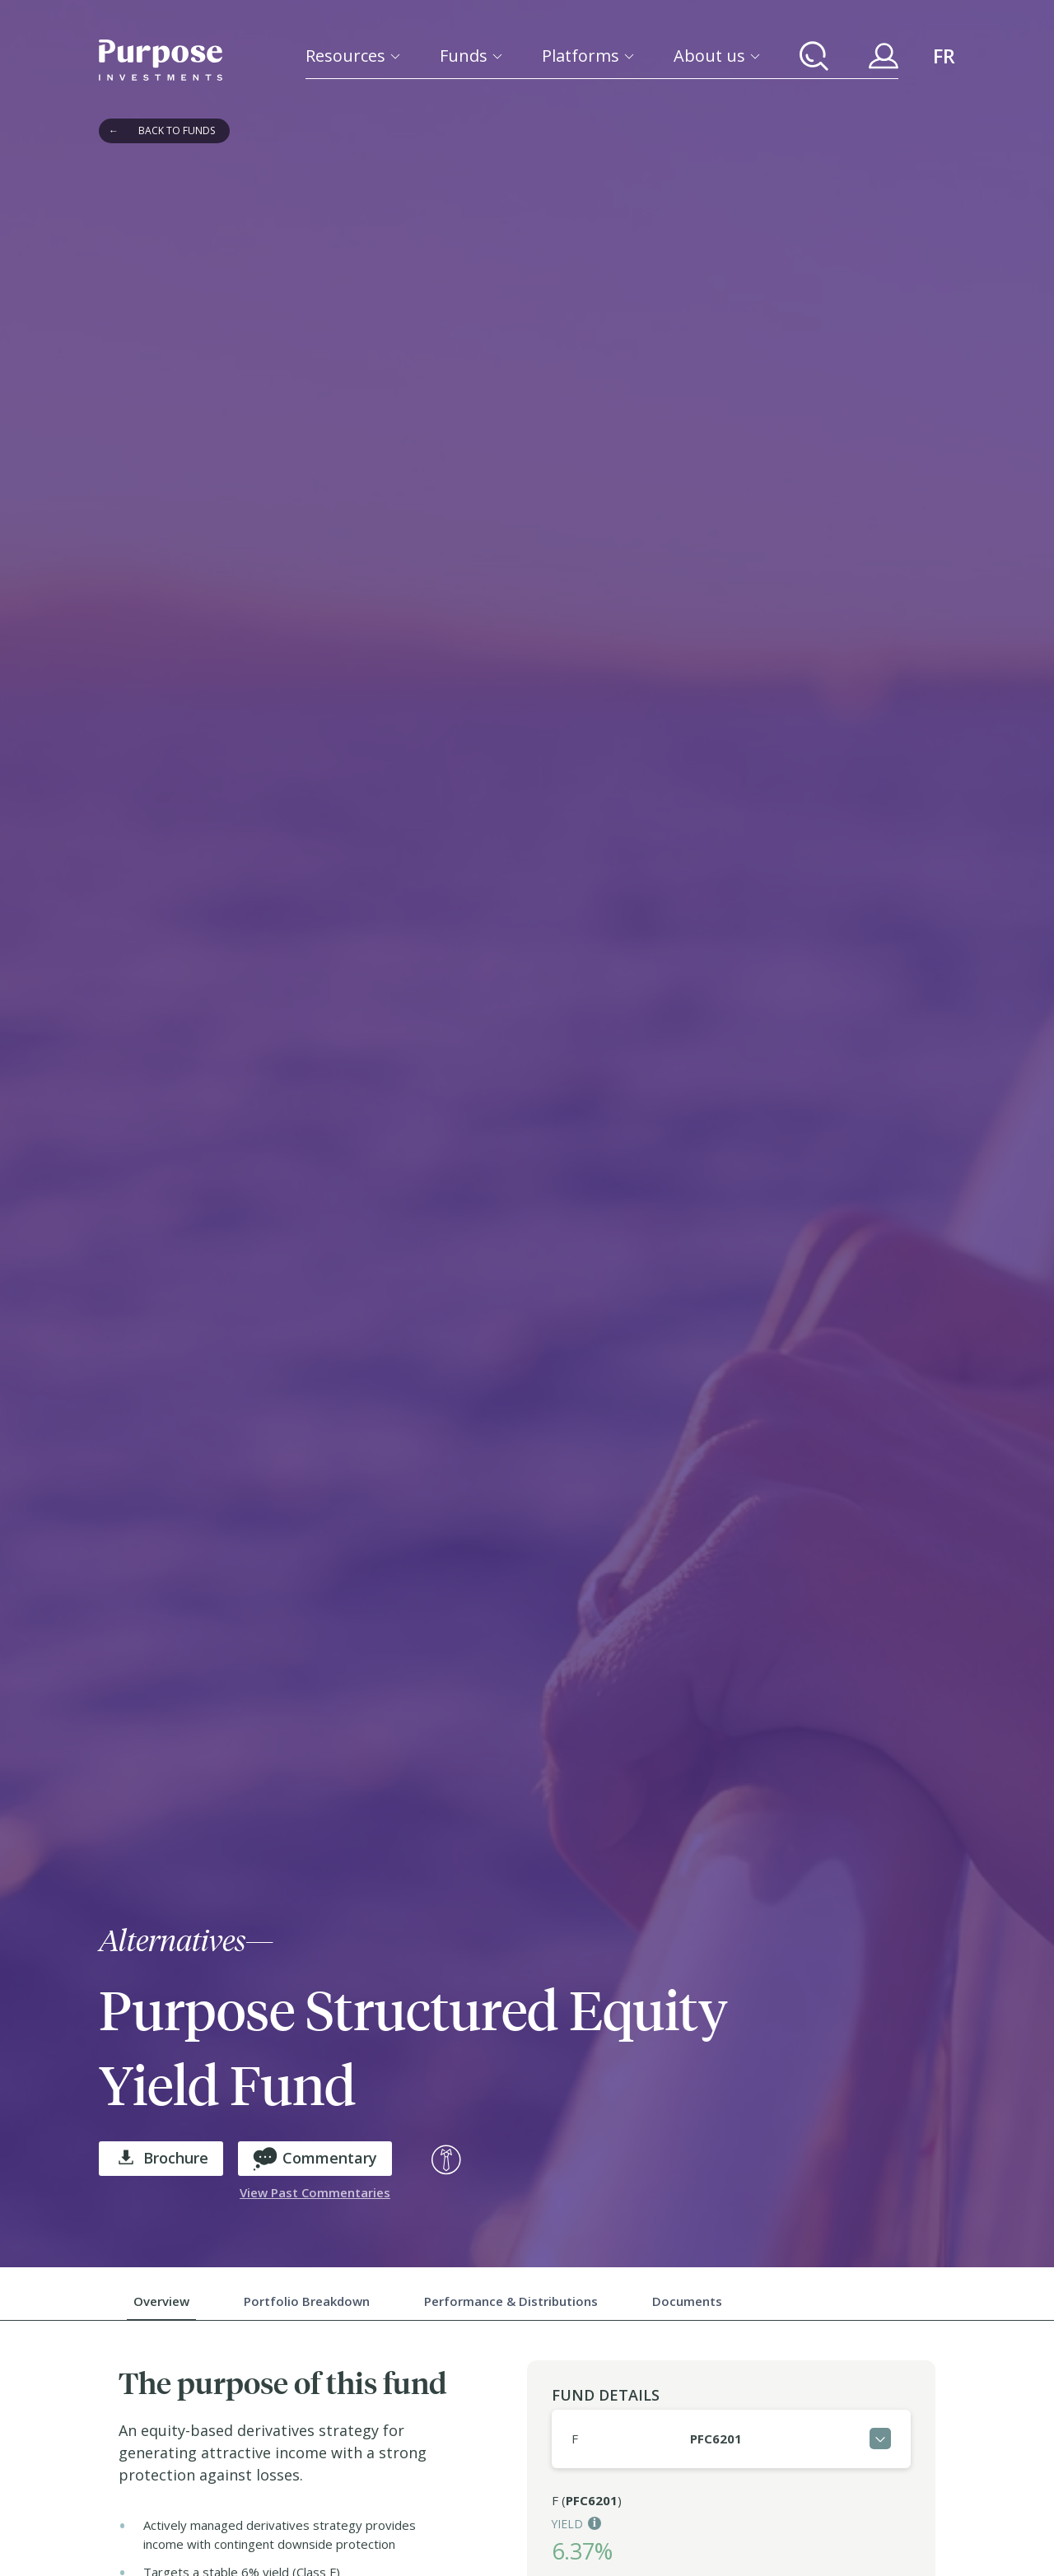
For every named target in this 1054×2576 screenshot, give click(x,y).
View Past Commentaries (315, 2192)
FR (944, 55)
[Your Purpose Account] (883, 56)
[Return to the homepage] (160, 60)
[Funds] (471, 56)
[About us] (717, 56)
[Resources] (352, 56)
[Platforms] (588, 56)
